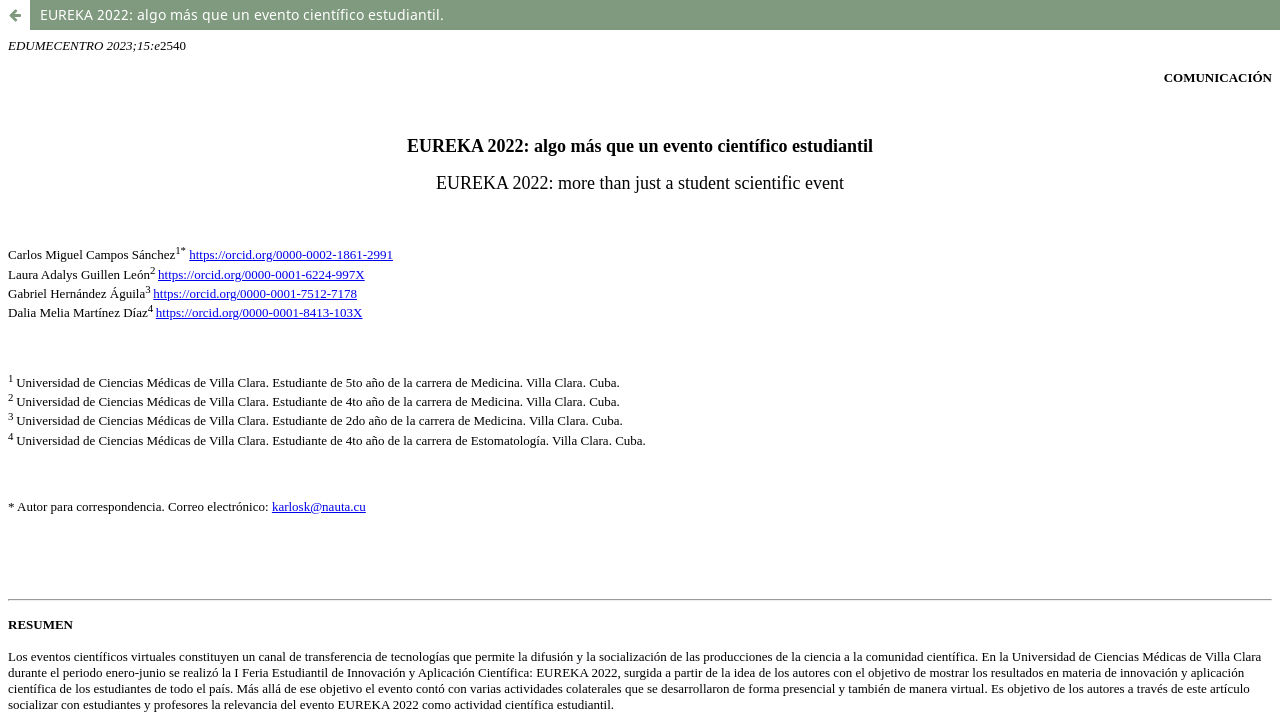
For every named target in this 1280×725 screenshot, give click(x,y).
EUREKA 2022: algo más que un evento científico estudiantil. (242, 14)
